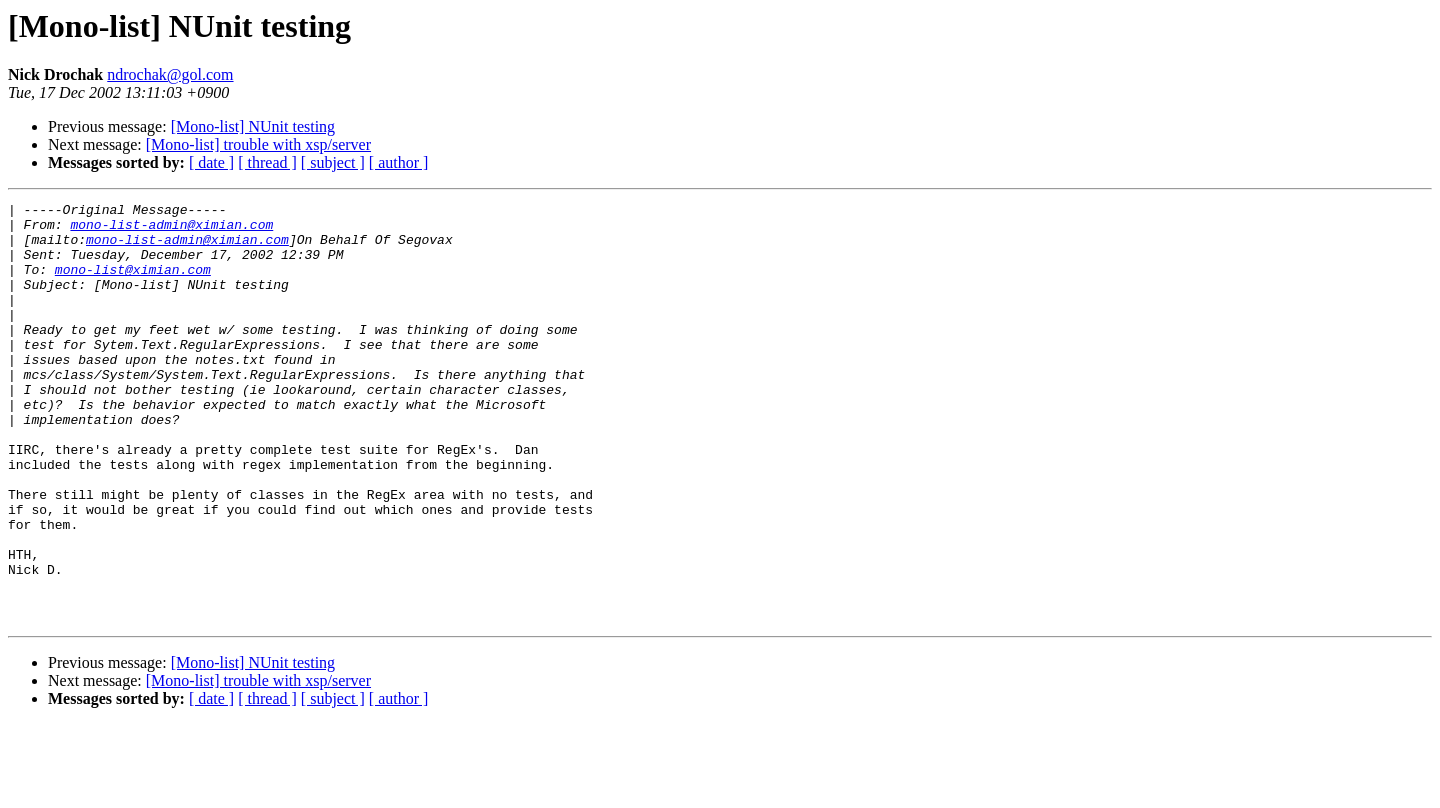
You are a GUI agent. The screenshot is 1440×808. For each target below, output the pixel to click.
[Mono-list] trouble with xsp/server (258, 144)
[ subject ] (333, 162)
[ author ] (399, 162)
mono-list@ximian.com (133, 284)
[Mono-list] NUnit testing (253, 126)
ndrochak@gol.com (170, 74)
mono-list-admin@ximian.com (171, 230)
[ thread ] (267, 162)
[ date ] (211, 162)
